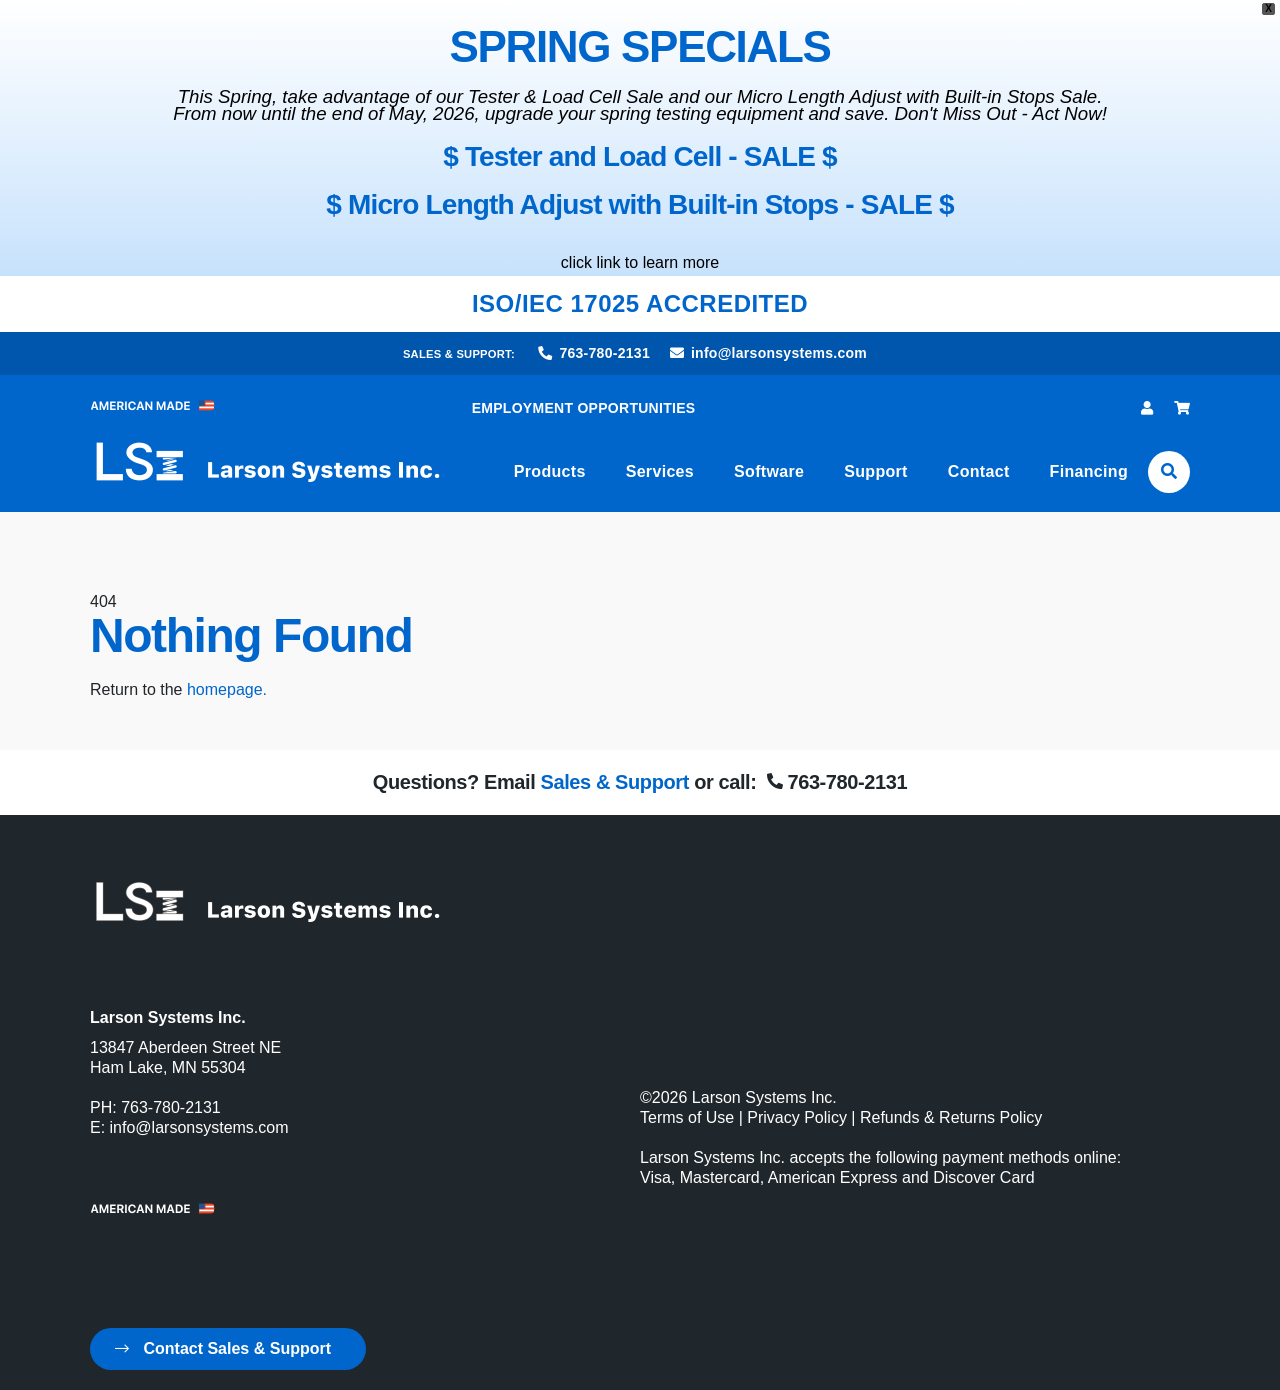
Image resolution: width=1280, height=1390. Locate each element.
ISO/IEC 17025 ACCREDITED (640, 303)
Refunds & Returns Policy (951, 1117)
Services (660, 471)
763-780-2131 (594, 353)
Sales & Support (614, 782)
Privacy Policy (797, 1117)
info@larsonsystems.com (768, 353)
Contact (979, 471)
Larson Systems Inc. (764, 1097)
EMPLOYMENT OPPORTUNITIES (584, 408)
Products (550, 471)
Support (876, 471)
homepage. (227, 689)
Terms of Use (687, 1117)
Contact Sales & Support (223, 1348)
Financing (1089, 471)
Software (769, 471)
